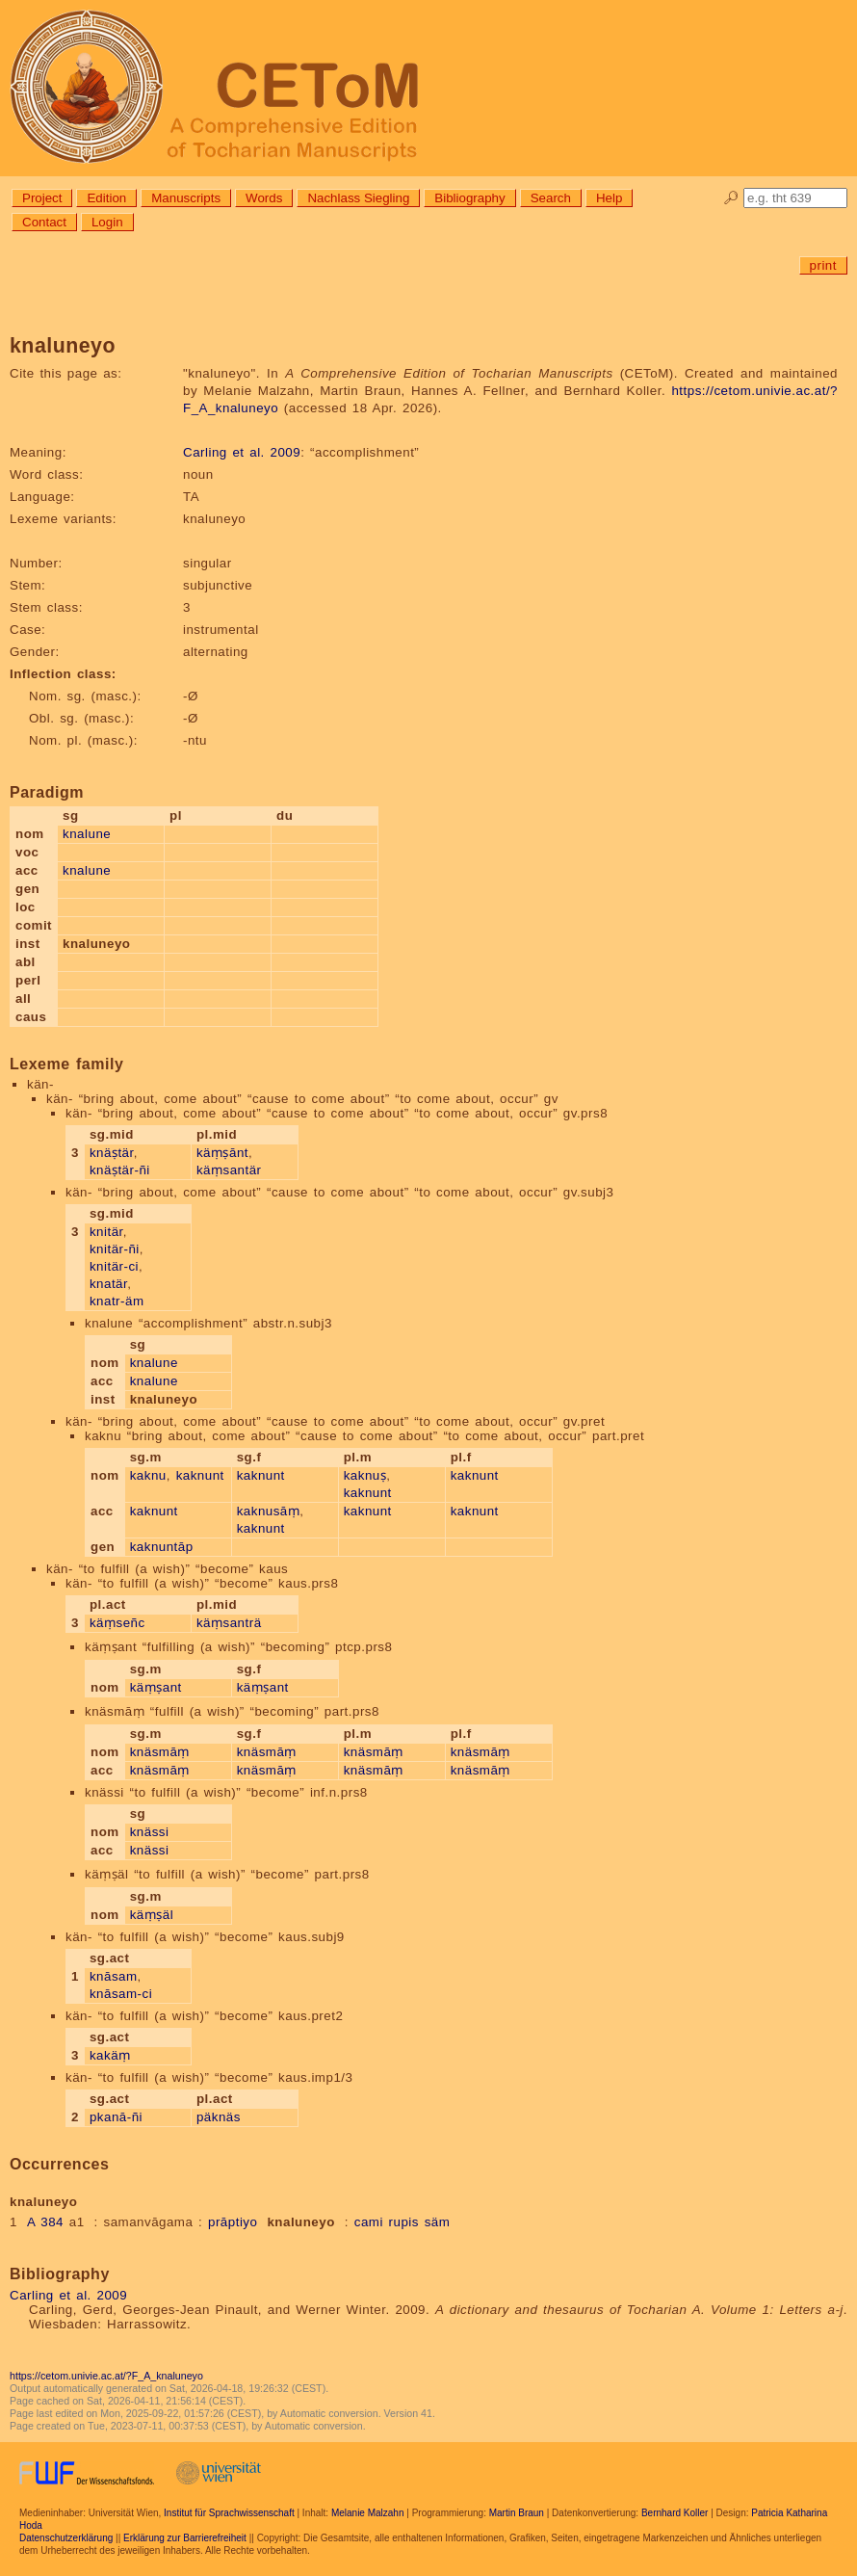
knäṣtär (112, 1152)
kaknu (148, 1475)
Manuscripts (186, 198)
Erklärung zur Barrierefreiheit (185, 2538)
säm (438, 2222)
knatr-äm (117, 1301)
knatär (108, 1283)
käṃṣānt (222, 1152)
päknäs (218, 2117)
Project (42, 198)
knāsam (114, 1976)
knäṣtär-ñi (120, 1170)
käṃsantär (229, 1170)
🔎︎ (731, 198)
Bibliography (469, 198)
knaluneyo (300, 2222)
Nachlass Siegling (358, 198)
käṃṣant (156, 1687)
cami (368, 2222)
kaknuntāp (162, 1546)
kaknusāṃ (268, 1511)
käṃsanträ (229, 1623)
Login (107, 222)
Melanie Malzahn (367, 2513)
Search (551, 198)
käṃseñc (117, 1623)
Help (609, 198)
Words (264, 198)
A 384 (45, 2222)
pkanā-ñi (116, 2117)
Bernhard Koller (674, 2513)
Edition (106, 198)
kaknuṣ (365, 1475)
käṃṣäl (151, 1914)
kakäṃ (110, 2055)
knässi (149, 1832)
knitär (106, 1231)
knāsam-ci (121, 1993)
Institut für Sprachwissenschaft (229, 2513)
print (823, 265)
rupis (404, 2222)
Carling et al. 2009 (241, 452)
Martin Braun (516, 2513)
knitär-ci (114, 1266)
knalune (87, 834)
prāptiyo (232, 2222)
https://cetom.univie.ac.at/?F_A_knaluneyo (106, 2375)
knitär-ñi (115, 1249)
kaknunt (200, 1475)
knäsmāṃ (160, 1752)
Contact (44, 222)
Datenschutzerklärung (66, 2538)
